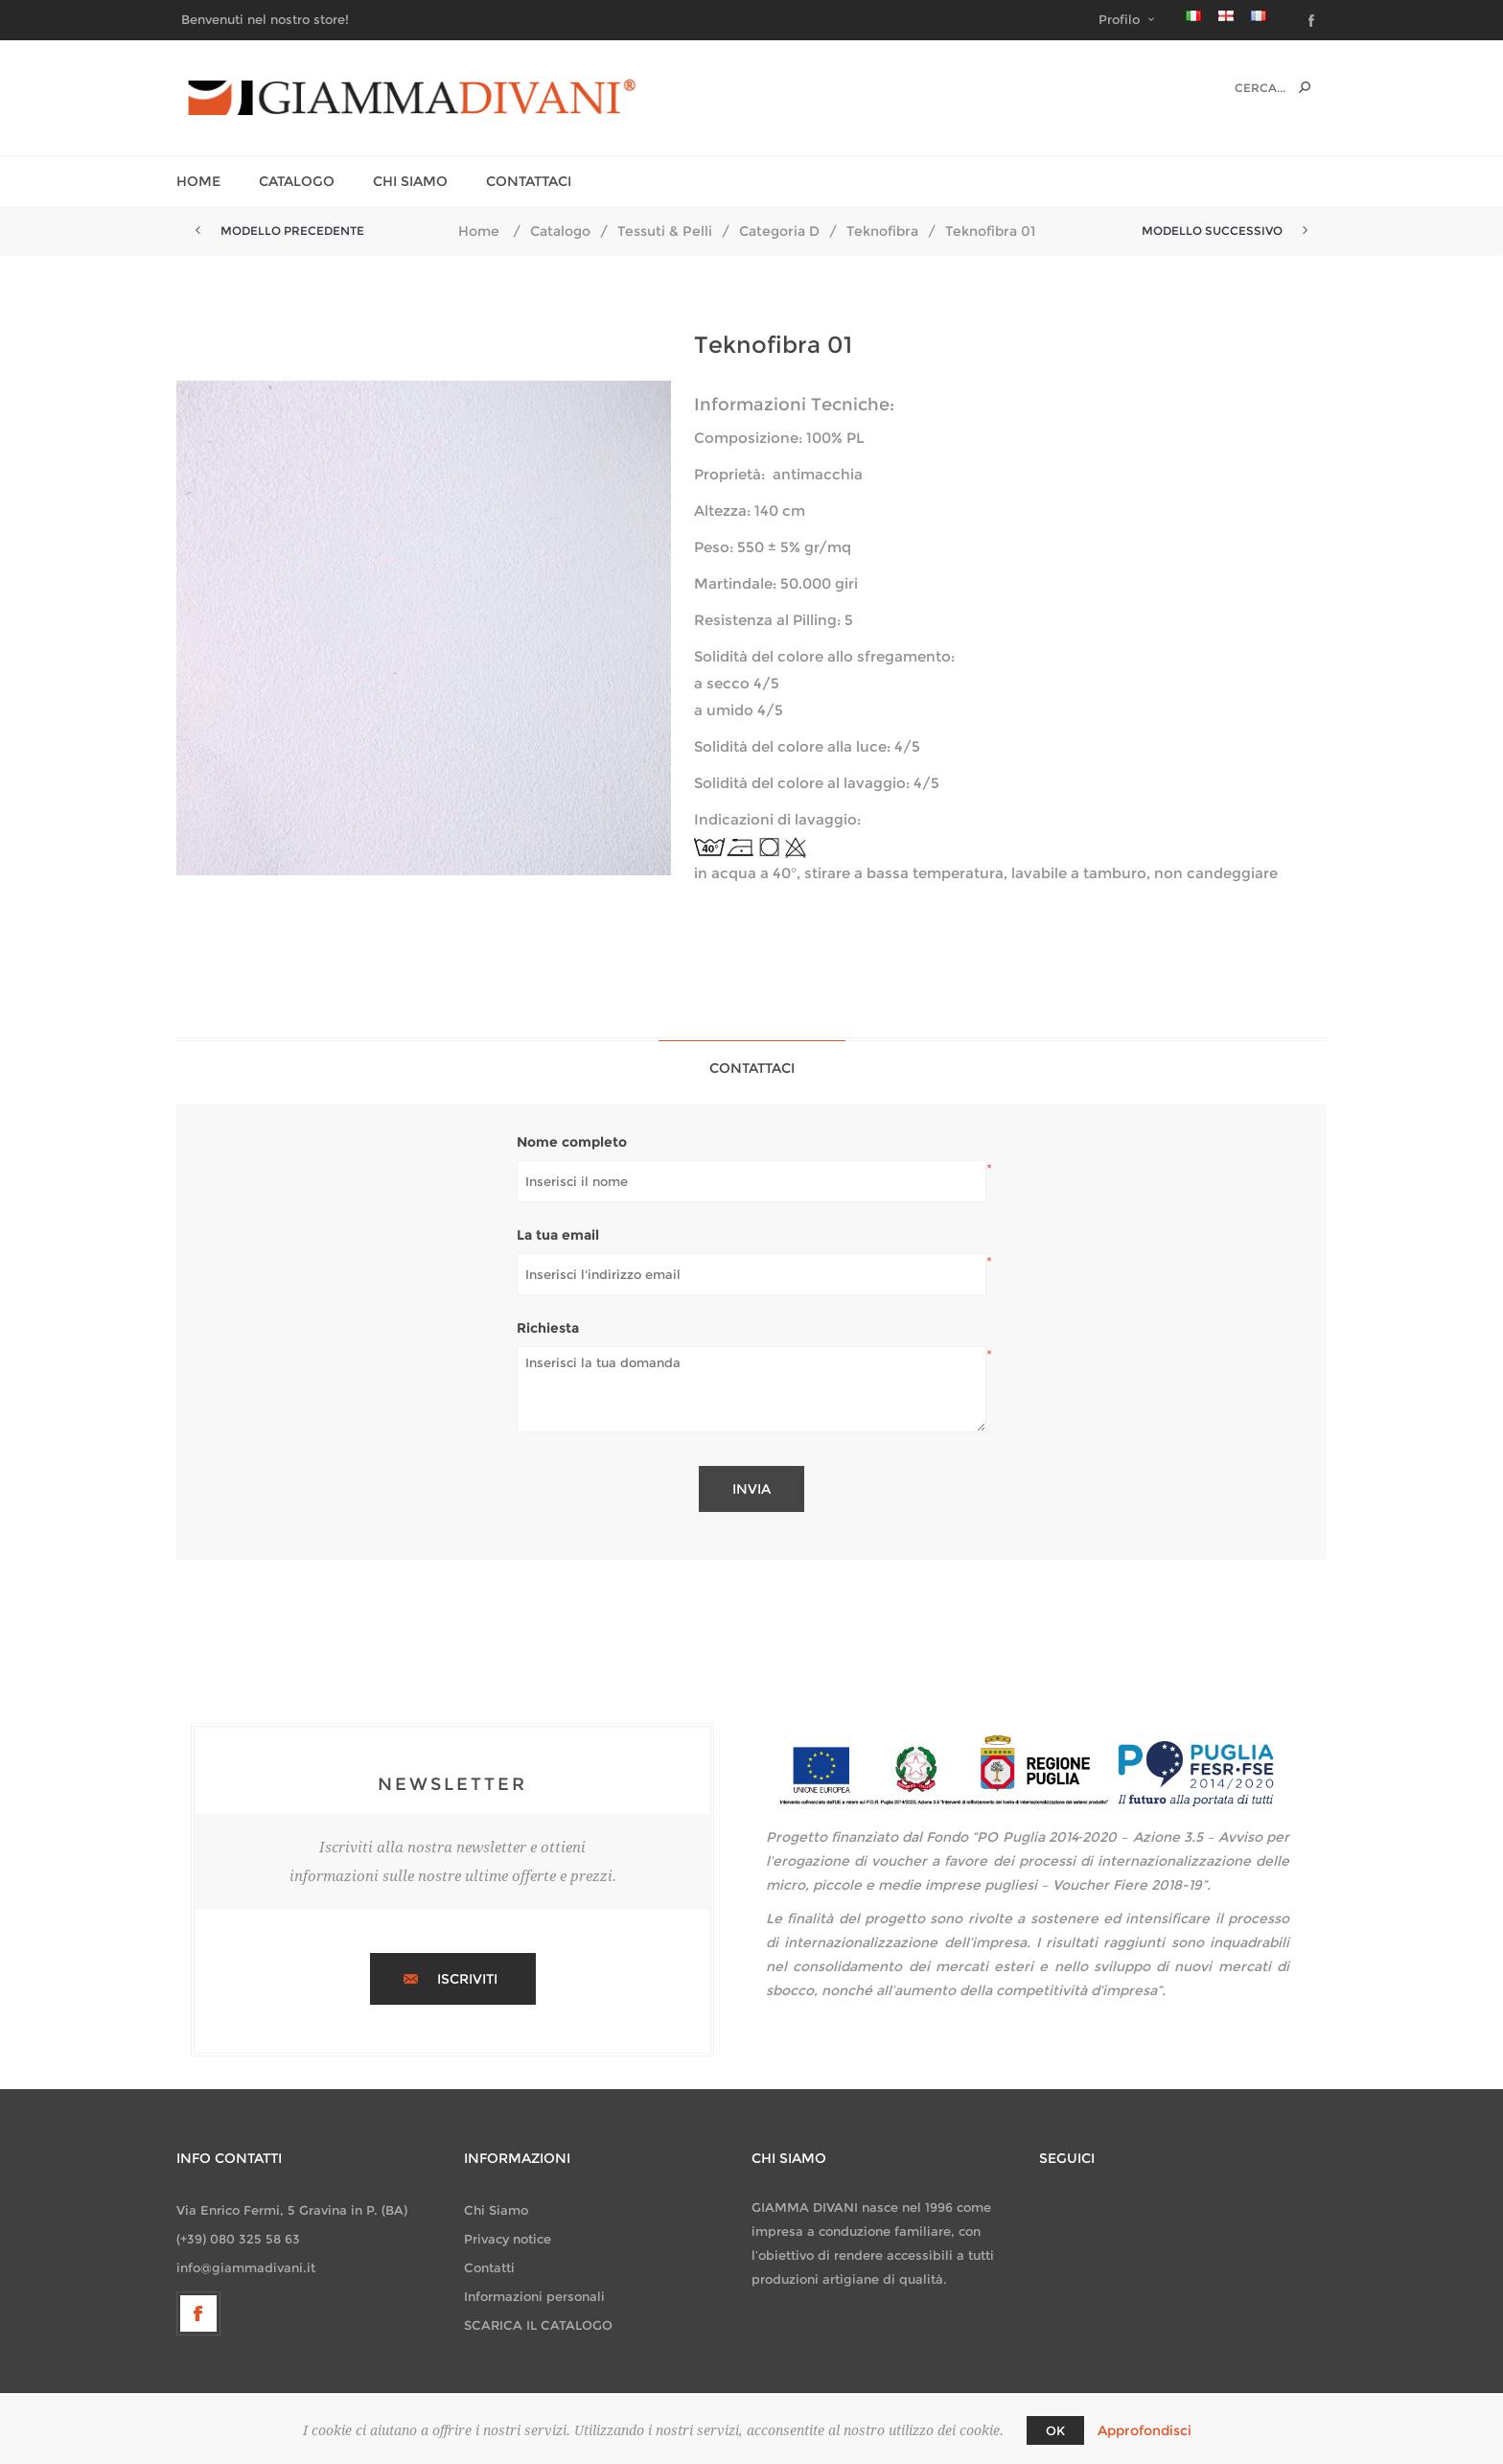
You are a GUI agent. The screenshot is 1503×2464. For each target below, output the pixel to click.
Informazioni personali (534, 2296)
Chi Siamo (496, 2210)
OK (1055, 2430)
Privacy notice (507, 2238)
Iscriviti (467, 1978)
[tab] (752, 1067)
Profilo (1119, 19)
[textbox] (1239, 88)
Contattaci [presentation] (752, 1068)
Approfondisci (1144, 2430)
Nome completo (572, 1142)
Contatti (489, 2267)
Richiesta (548, 1328)
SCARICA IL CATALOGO (538, 2325)
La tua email (558, 1235)
